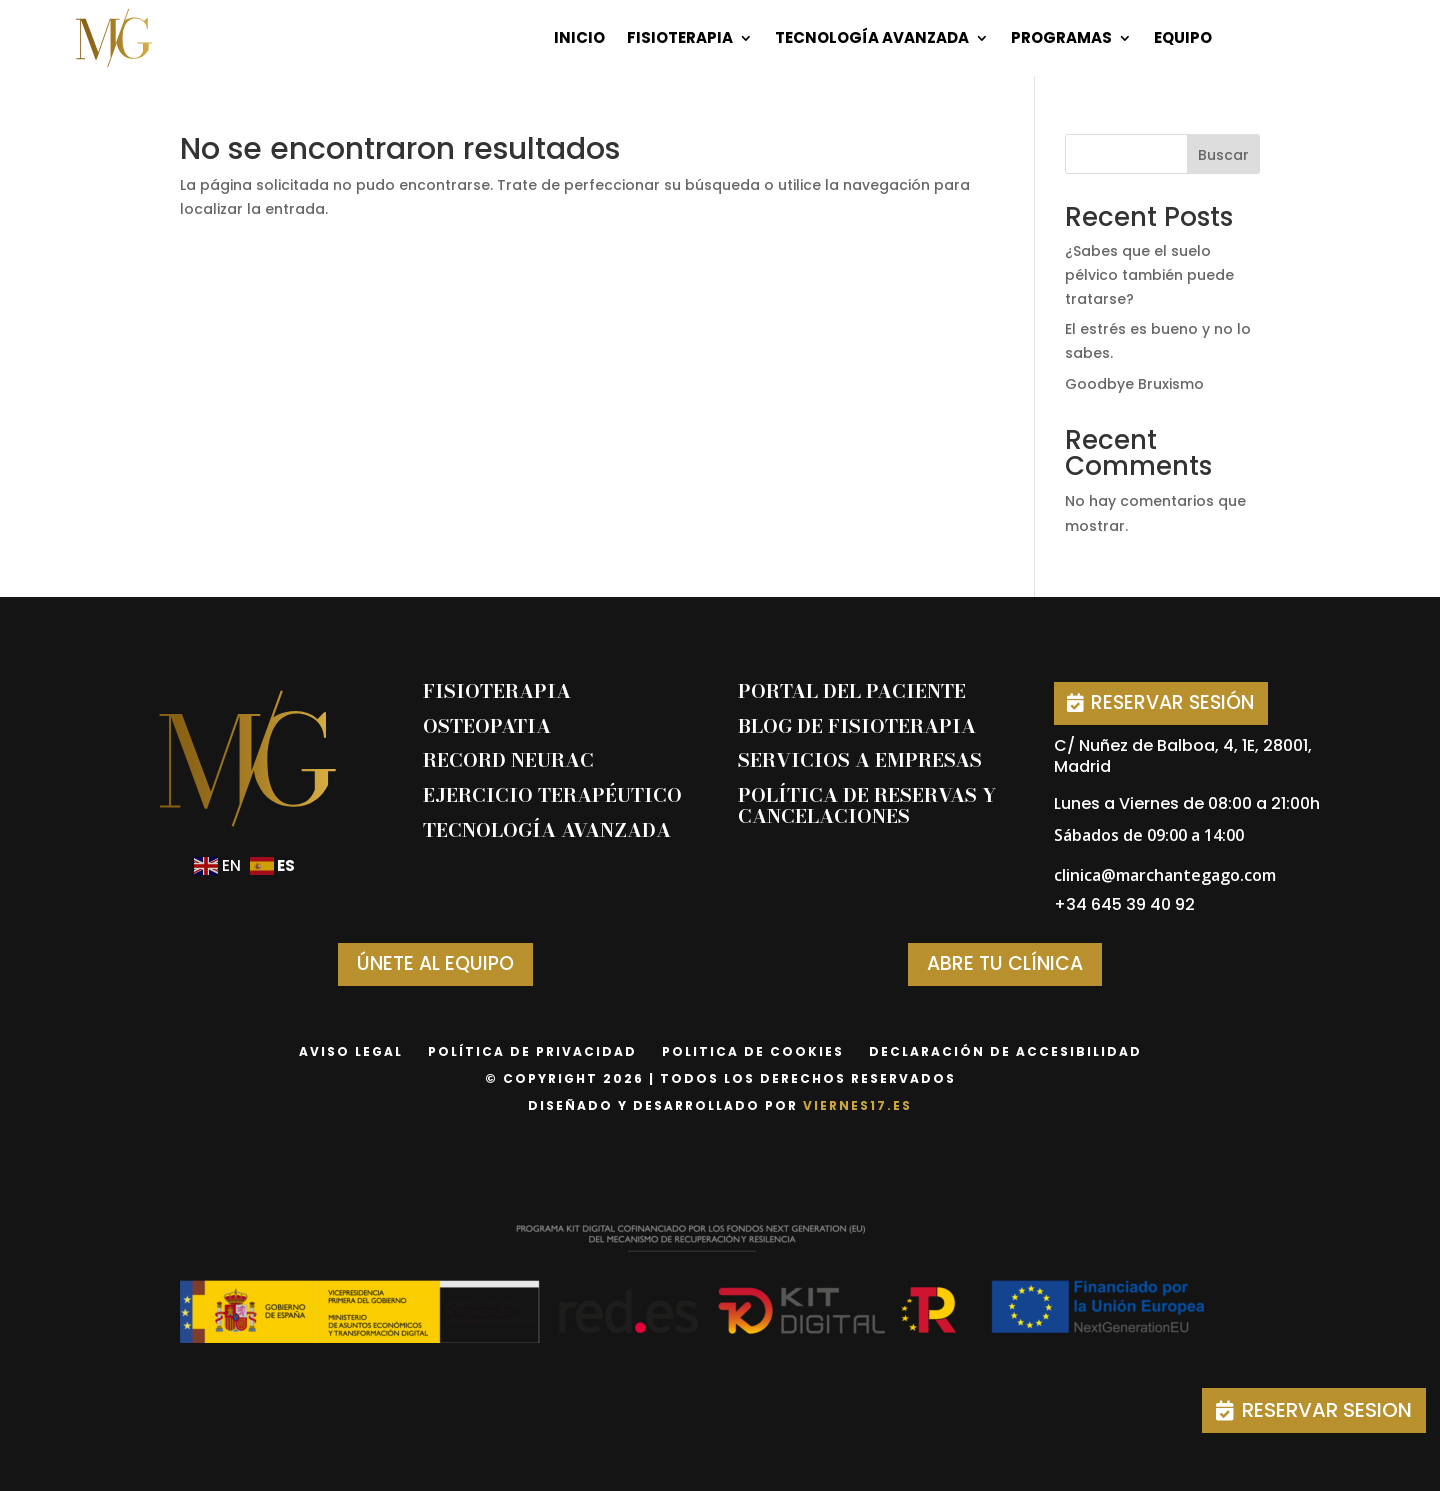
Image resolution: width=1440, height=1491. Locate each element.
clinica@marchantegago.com (1165, 875)
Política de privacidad (532, 1051)
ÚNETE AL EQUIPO (435, 963)
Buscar (1223, 155)
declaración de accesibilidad (1005, 1051)
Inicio (579, 37)
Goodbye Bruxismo (1134, 384)
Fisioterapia (680, 37)
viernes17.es (857, 1105)
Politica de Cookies (753, 1051)
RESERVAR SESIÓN (1173, 702)
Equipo (1183, 37)
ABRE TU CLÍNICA (1005, 963)
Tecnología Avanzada (872, 37)
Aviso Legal (351, 1051)
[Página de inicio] (114, 38)
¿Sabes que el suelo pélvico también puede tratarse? (1149, 275)
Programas (1061, 37)
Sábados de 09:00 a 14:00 (1149, 835)
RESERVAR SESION (1327, 1410)
